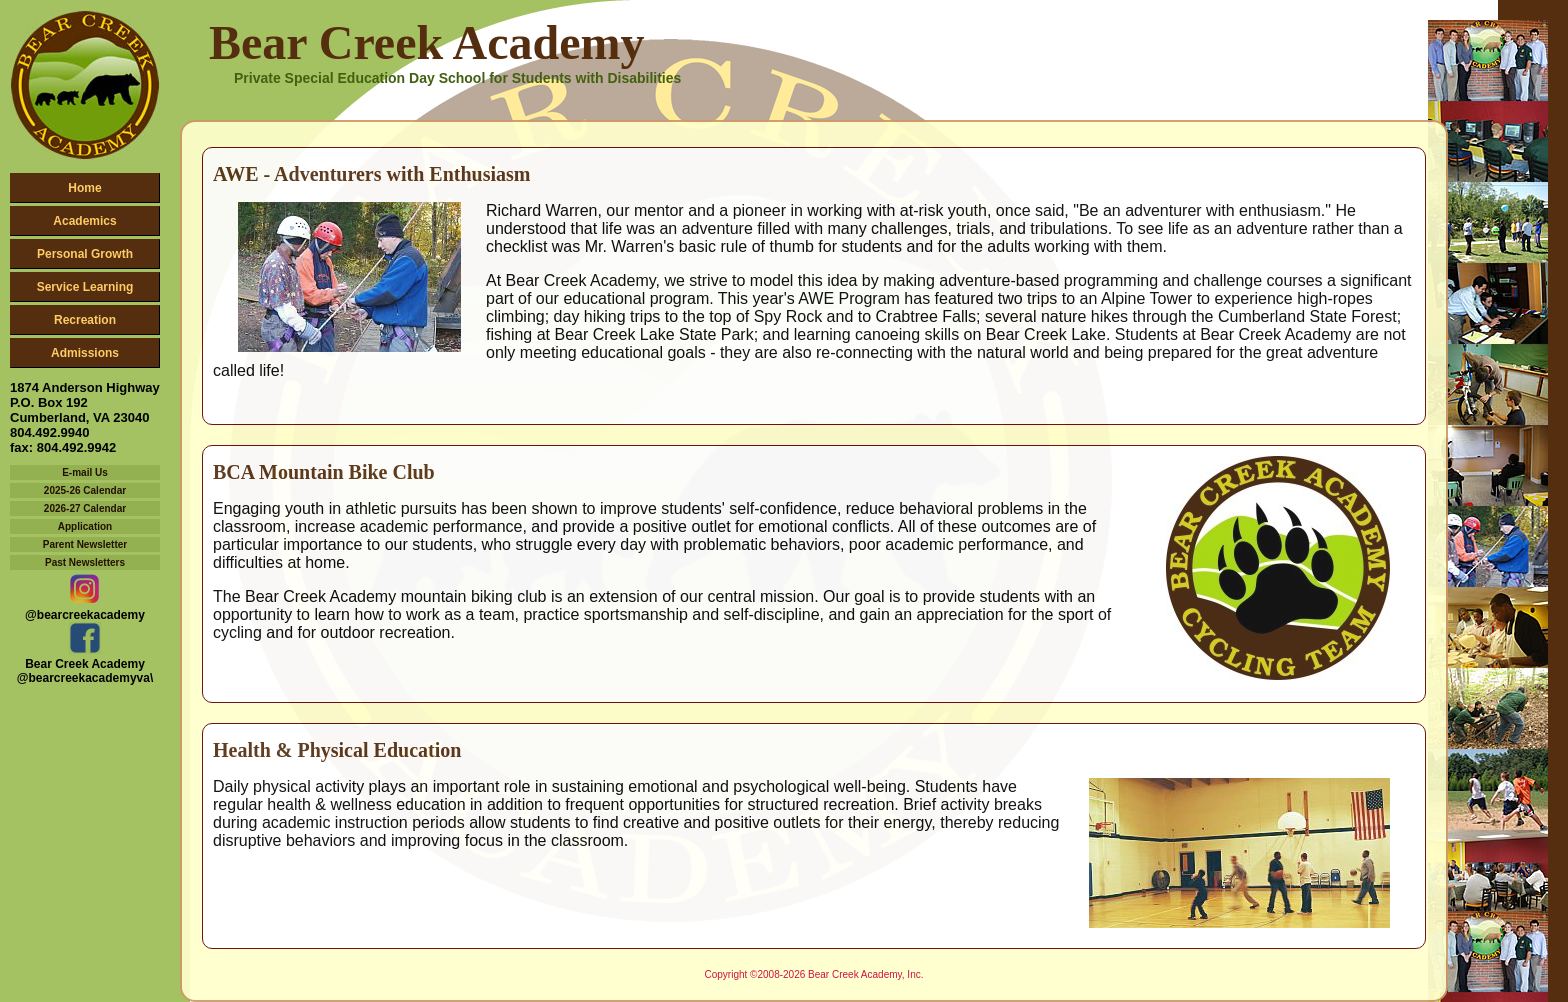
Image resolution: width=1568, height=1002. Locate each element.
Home (84, 188)
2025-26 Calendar (85, 490)
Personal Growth (85, 254)
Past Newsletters (85, 562)
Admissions (85, 353)
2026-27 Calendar (85, 508)
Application (85, 526)
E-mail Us (85, 472)
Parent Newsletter (85, 544)
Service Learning (85, 287)
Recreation (85, 320)
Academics (84, 221)
